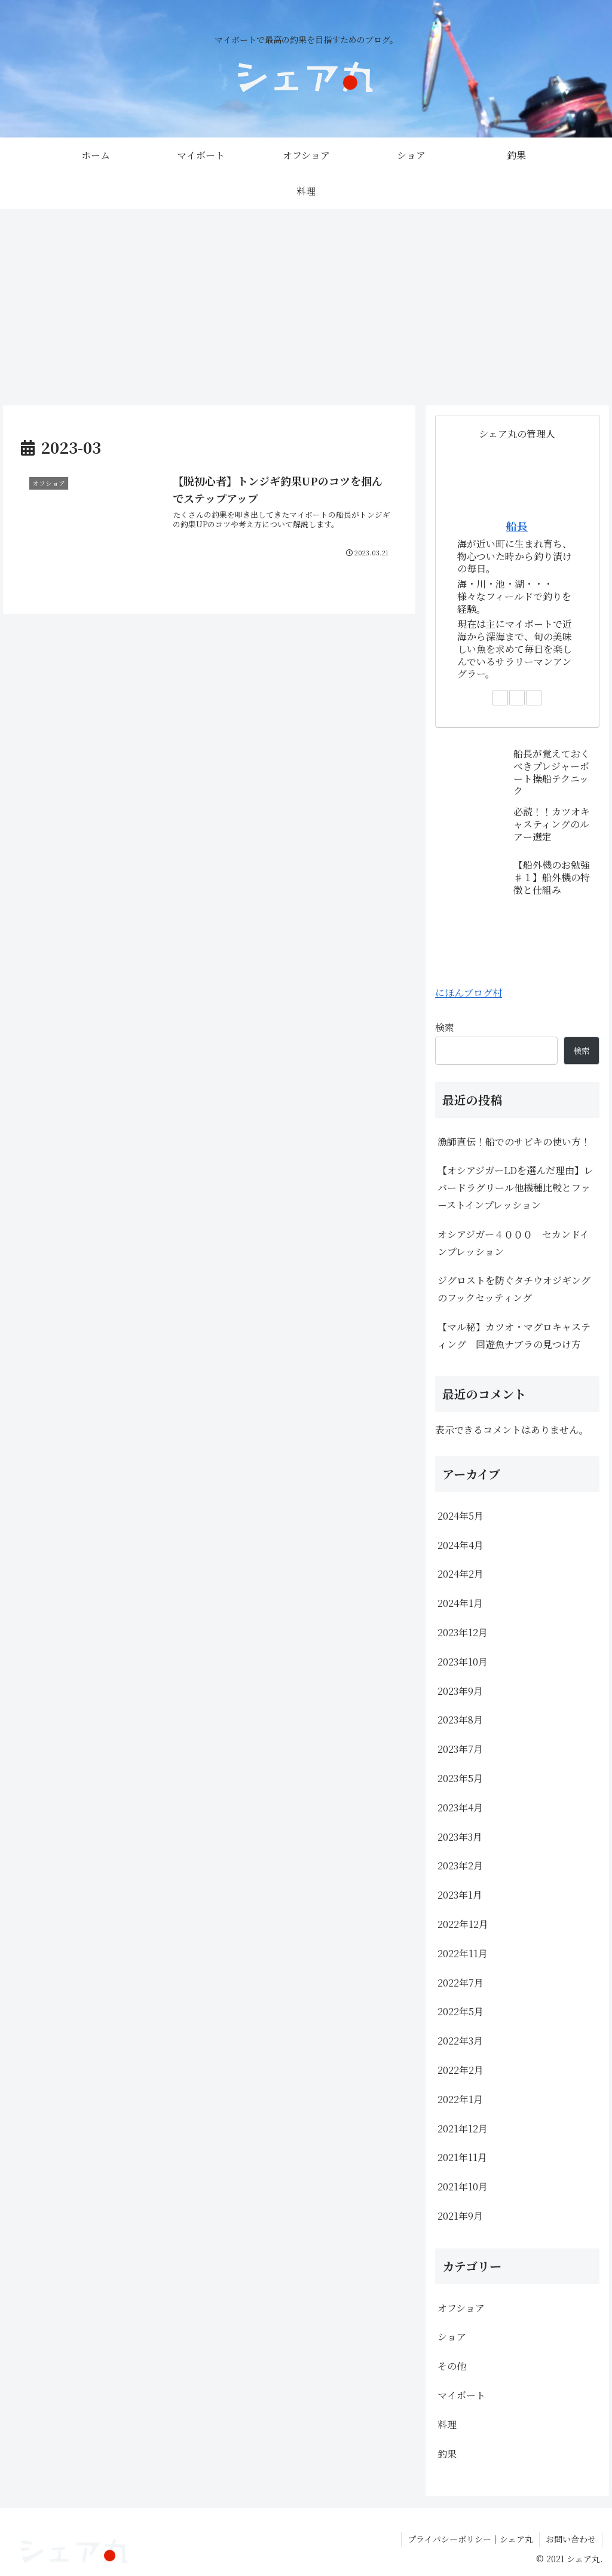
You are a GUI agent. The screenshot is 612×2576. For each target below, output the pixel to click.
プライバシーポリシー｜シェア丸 (470, 2539)
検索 (444, 1027)
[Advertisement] (306, 307)
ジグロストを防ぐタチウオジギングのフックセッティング (513, 1288)
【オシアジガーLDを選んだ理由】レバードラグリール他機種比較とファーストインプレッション (515, 1187)
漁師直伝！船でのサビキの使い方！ (513, 1141)
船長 (517, 525)
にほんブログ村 (468, 993)
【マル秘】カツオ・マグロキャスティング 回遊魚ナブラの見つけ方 (513, 1335)
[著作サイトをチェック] (500, 697)
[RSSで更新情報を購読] (533, 697)
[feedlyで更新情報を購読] (517, 697)
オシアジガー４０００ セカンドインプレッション (513, 1242)
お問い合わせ (571, 2539)
